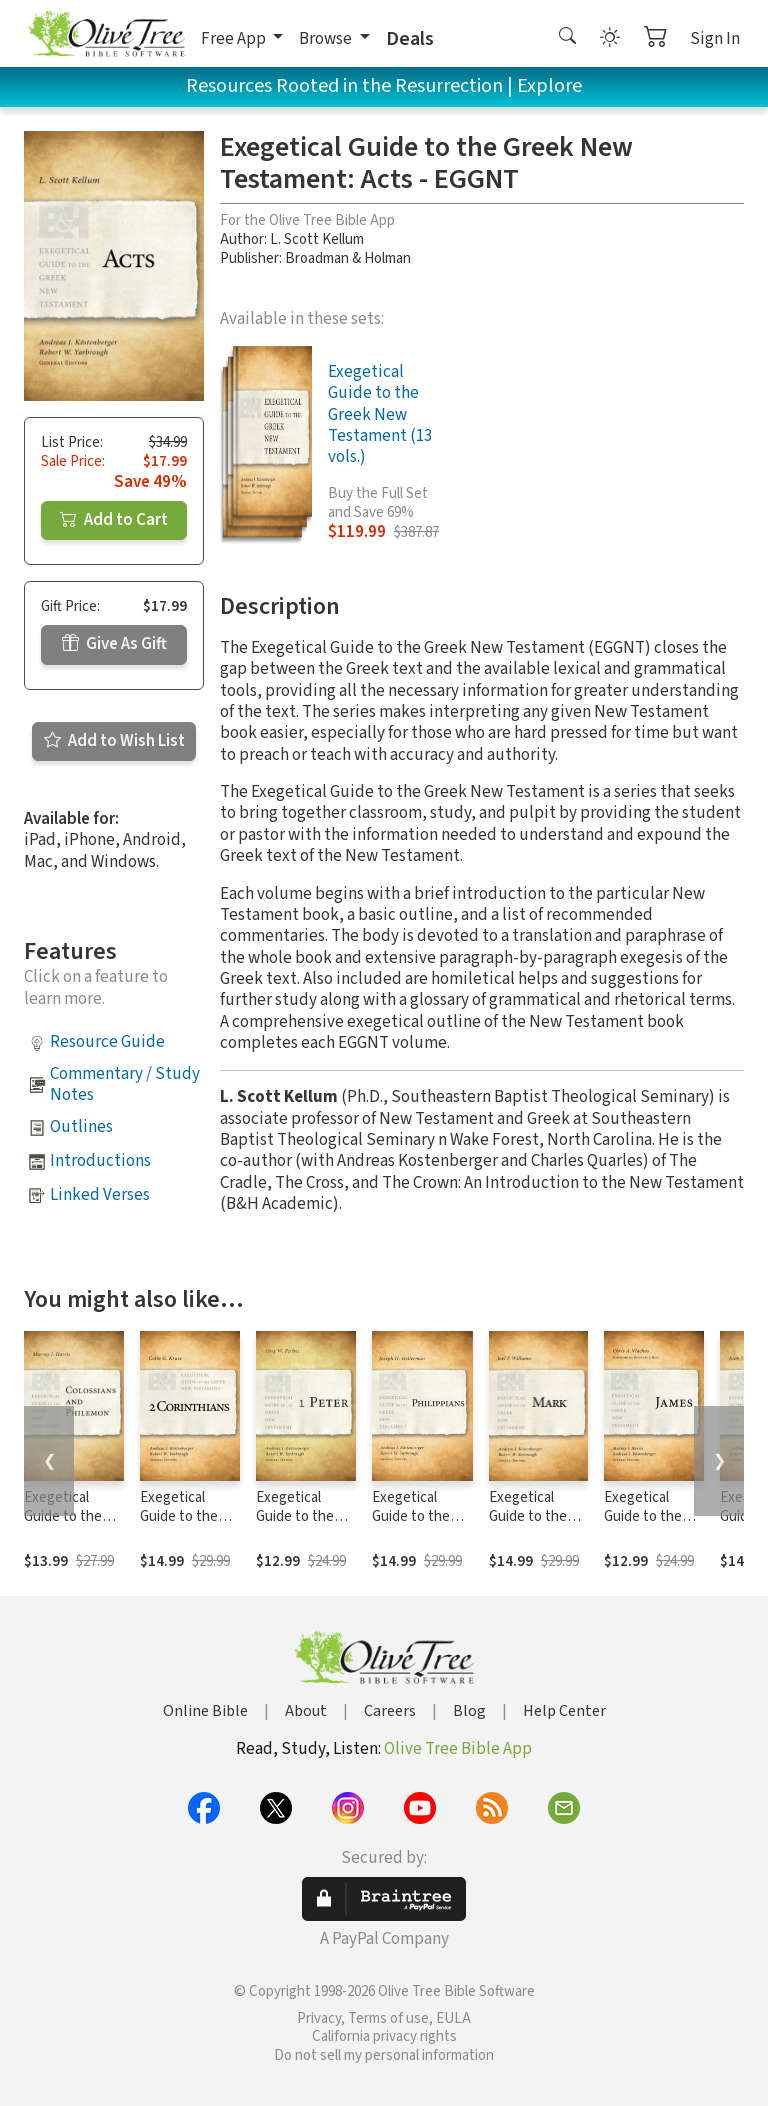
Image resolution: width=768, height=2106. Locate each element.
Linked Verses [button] (100, 1195)
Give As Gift (114, 644)
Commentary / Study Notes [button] (125, 1084)
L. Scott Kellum (317, 239)
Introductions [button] (100, 1161)
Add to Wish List (114, 741)
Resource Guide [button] (107, 1042)
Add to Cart (114, 520)
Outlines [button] (81, 1127)
